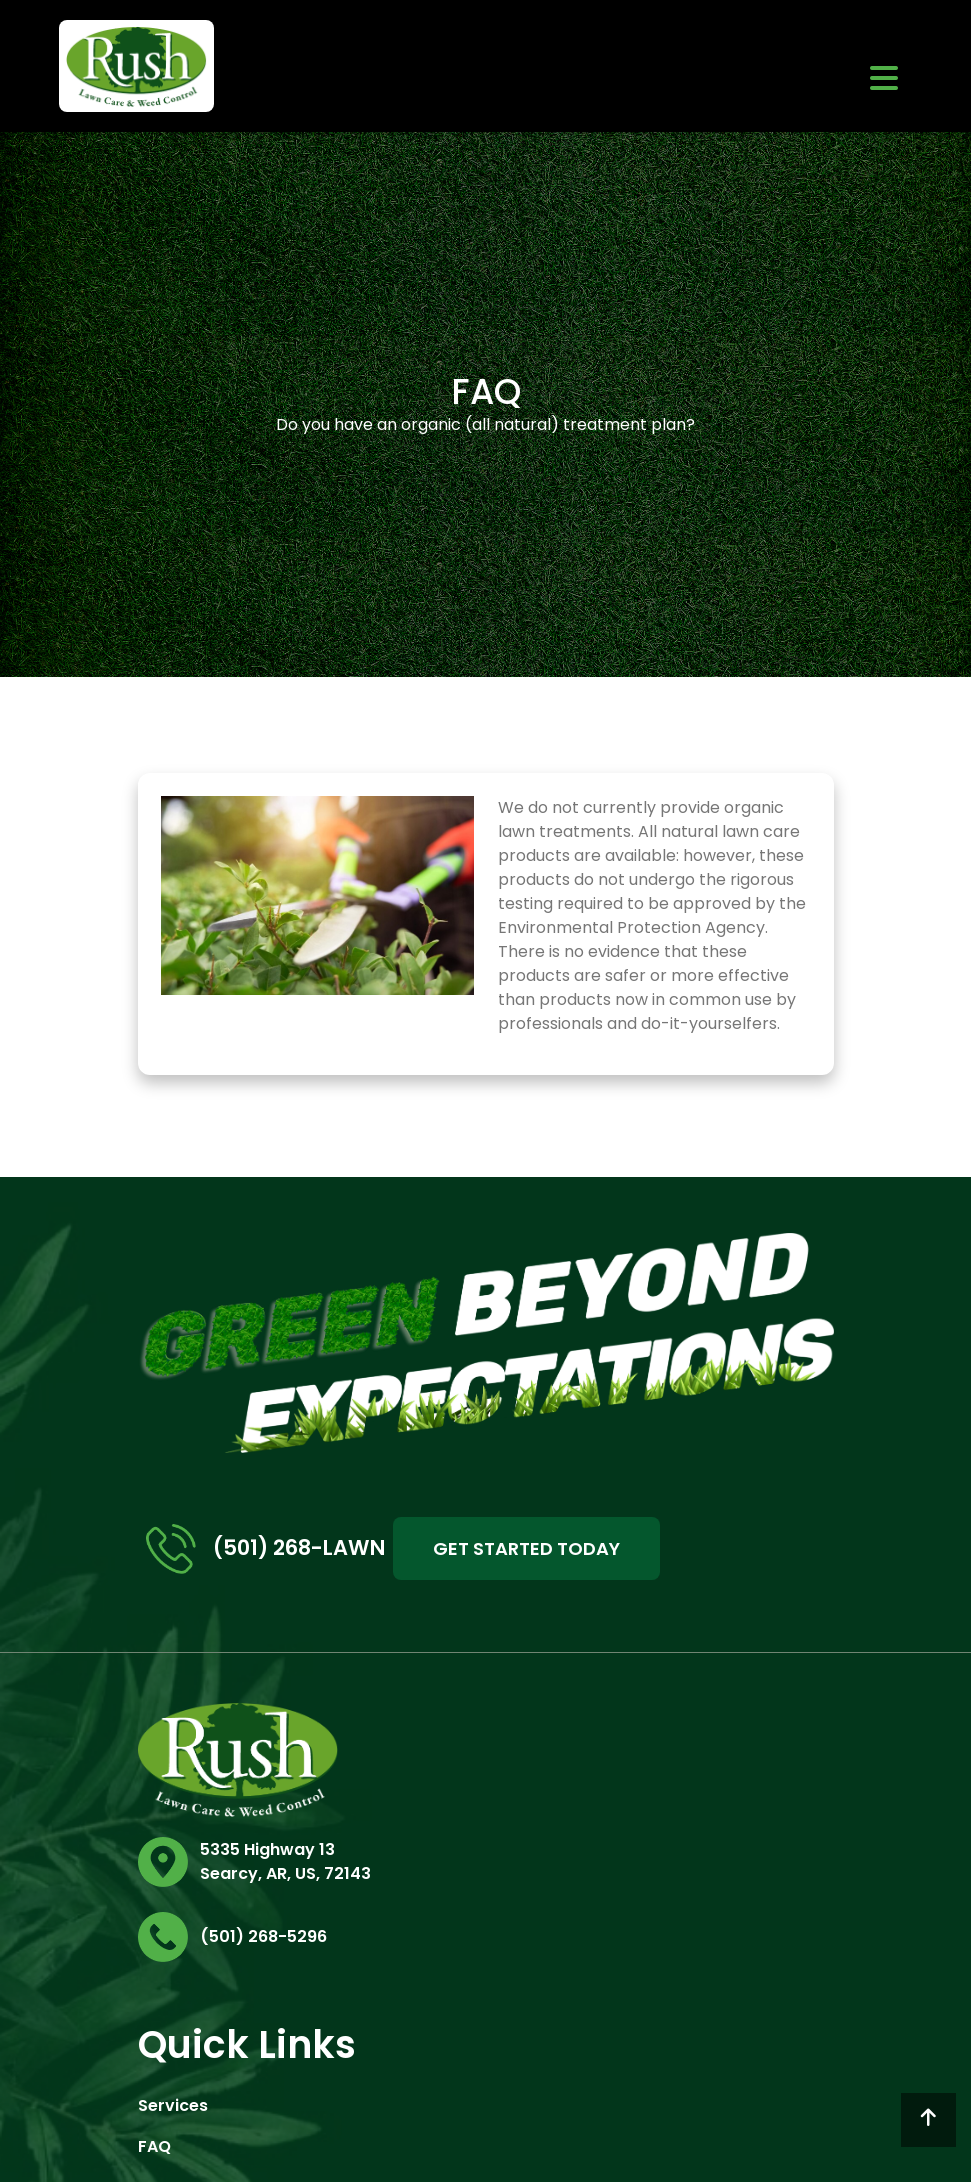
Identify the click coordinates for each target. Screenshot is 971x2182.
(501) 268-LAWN (265, 1549)
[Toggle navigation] (884, 77)
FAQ (154, 2146)
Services (173, 2105)
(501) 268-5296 (263, 1936)
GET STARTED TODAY (526, 1548)
